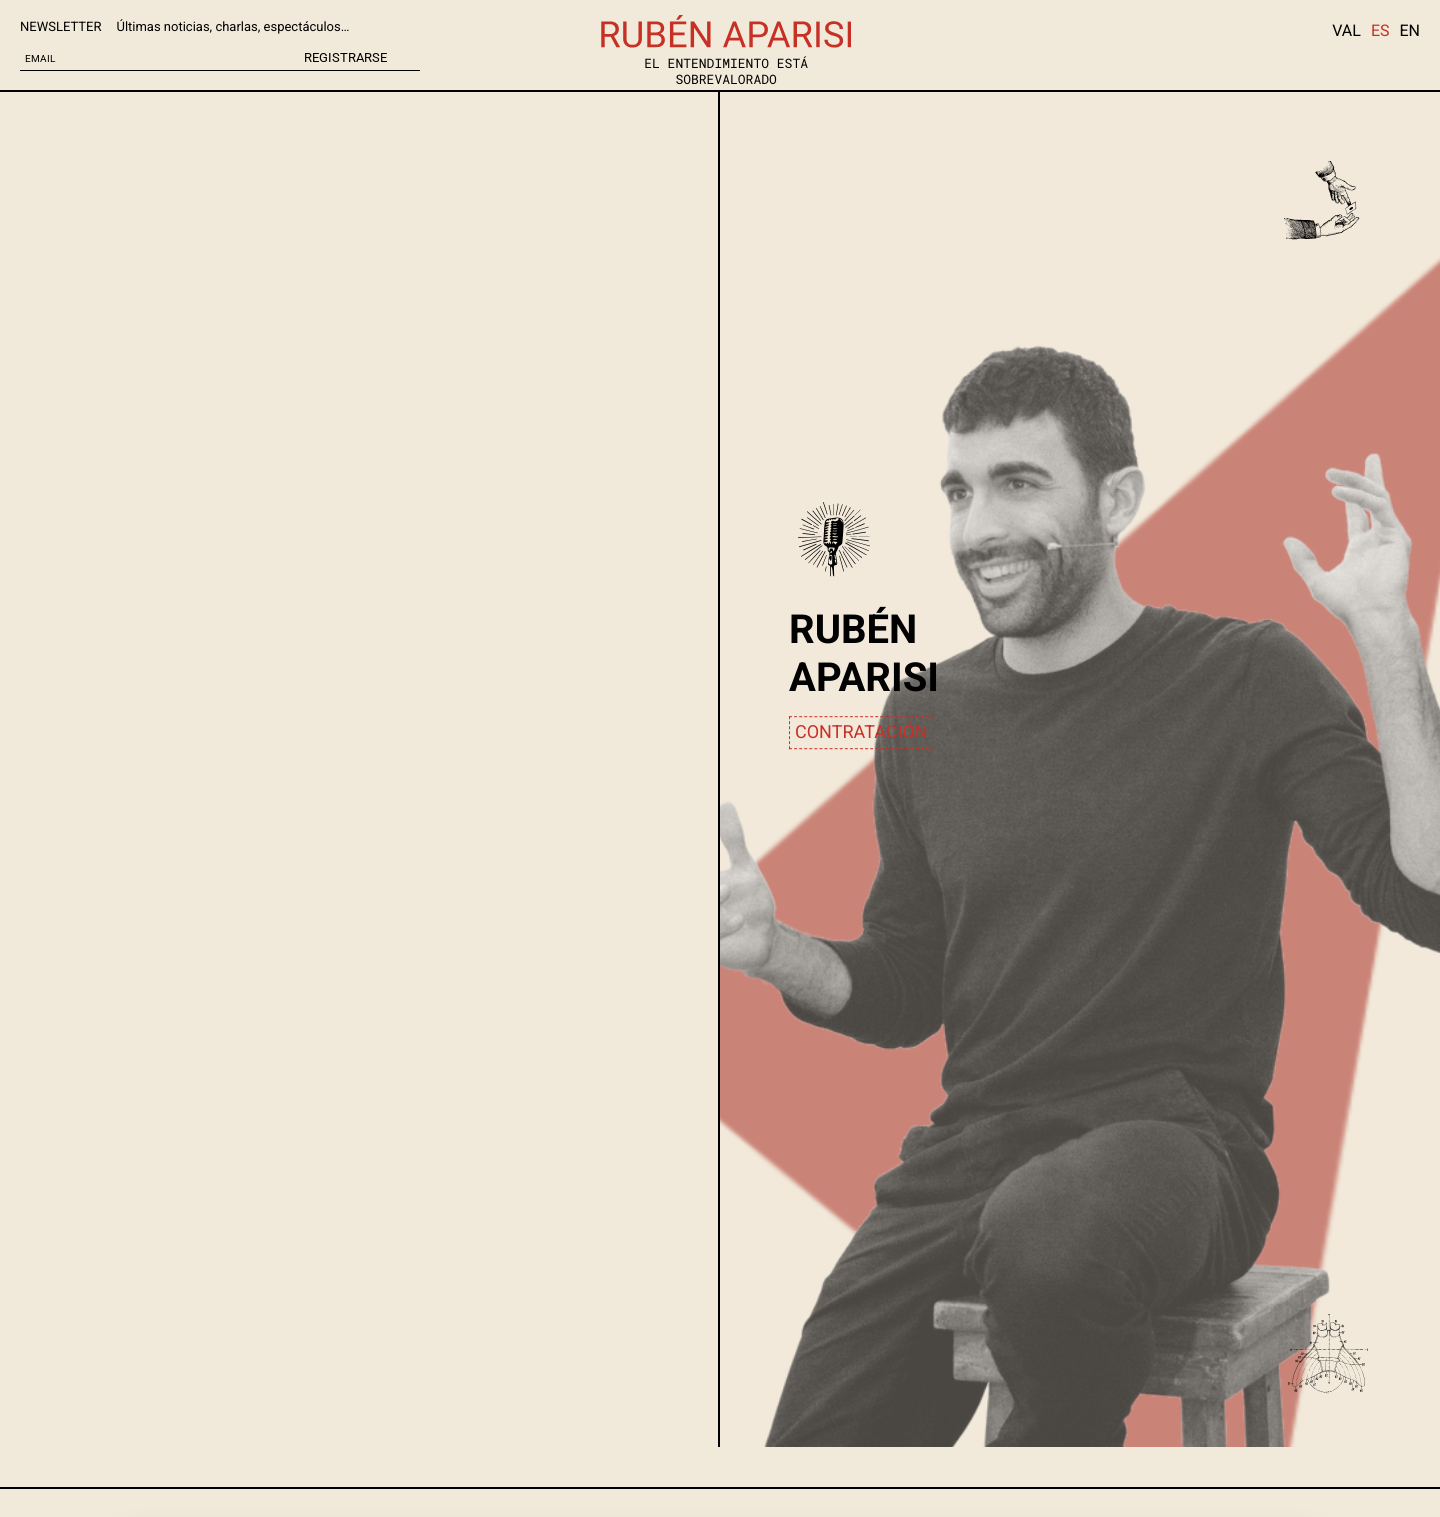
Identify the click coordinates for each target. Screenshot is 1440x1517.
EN (1409, 30)
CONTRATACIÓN (861, 732)
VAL (1346, 30)
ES (1380, 30)
